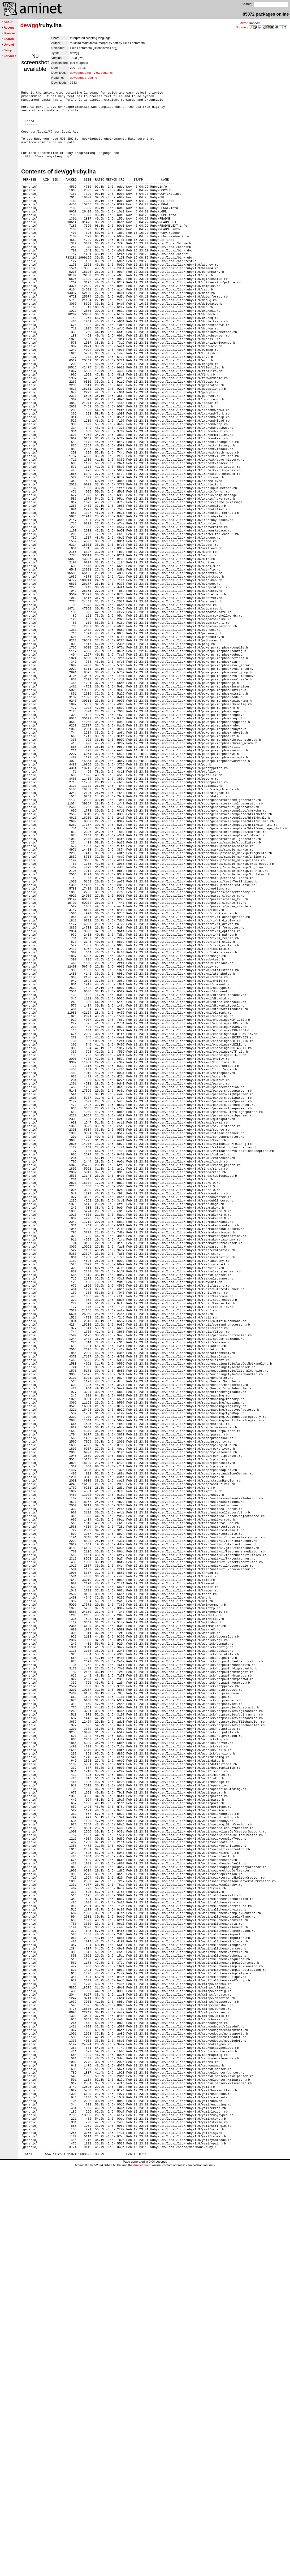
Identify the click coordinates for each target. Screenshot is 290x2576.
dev (25, 25)
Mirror (243, 23)
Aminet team (141, 2574)
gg (35, 25)
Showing (242, 27)
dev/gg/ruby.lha (80, 72)
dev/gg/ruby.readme (83, 77)
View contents (103, 72)
